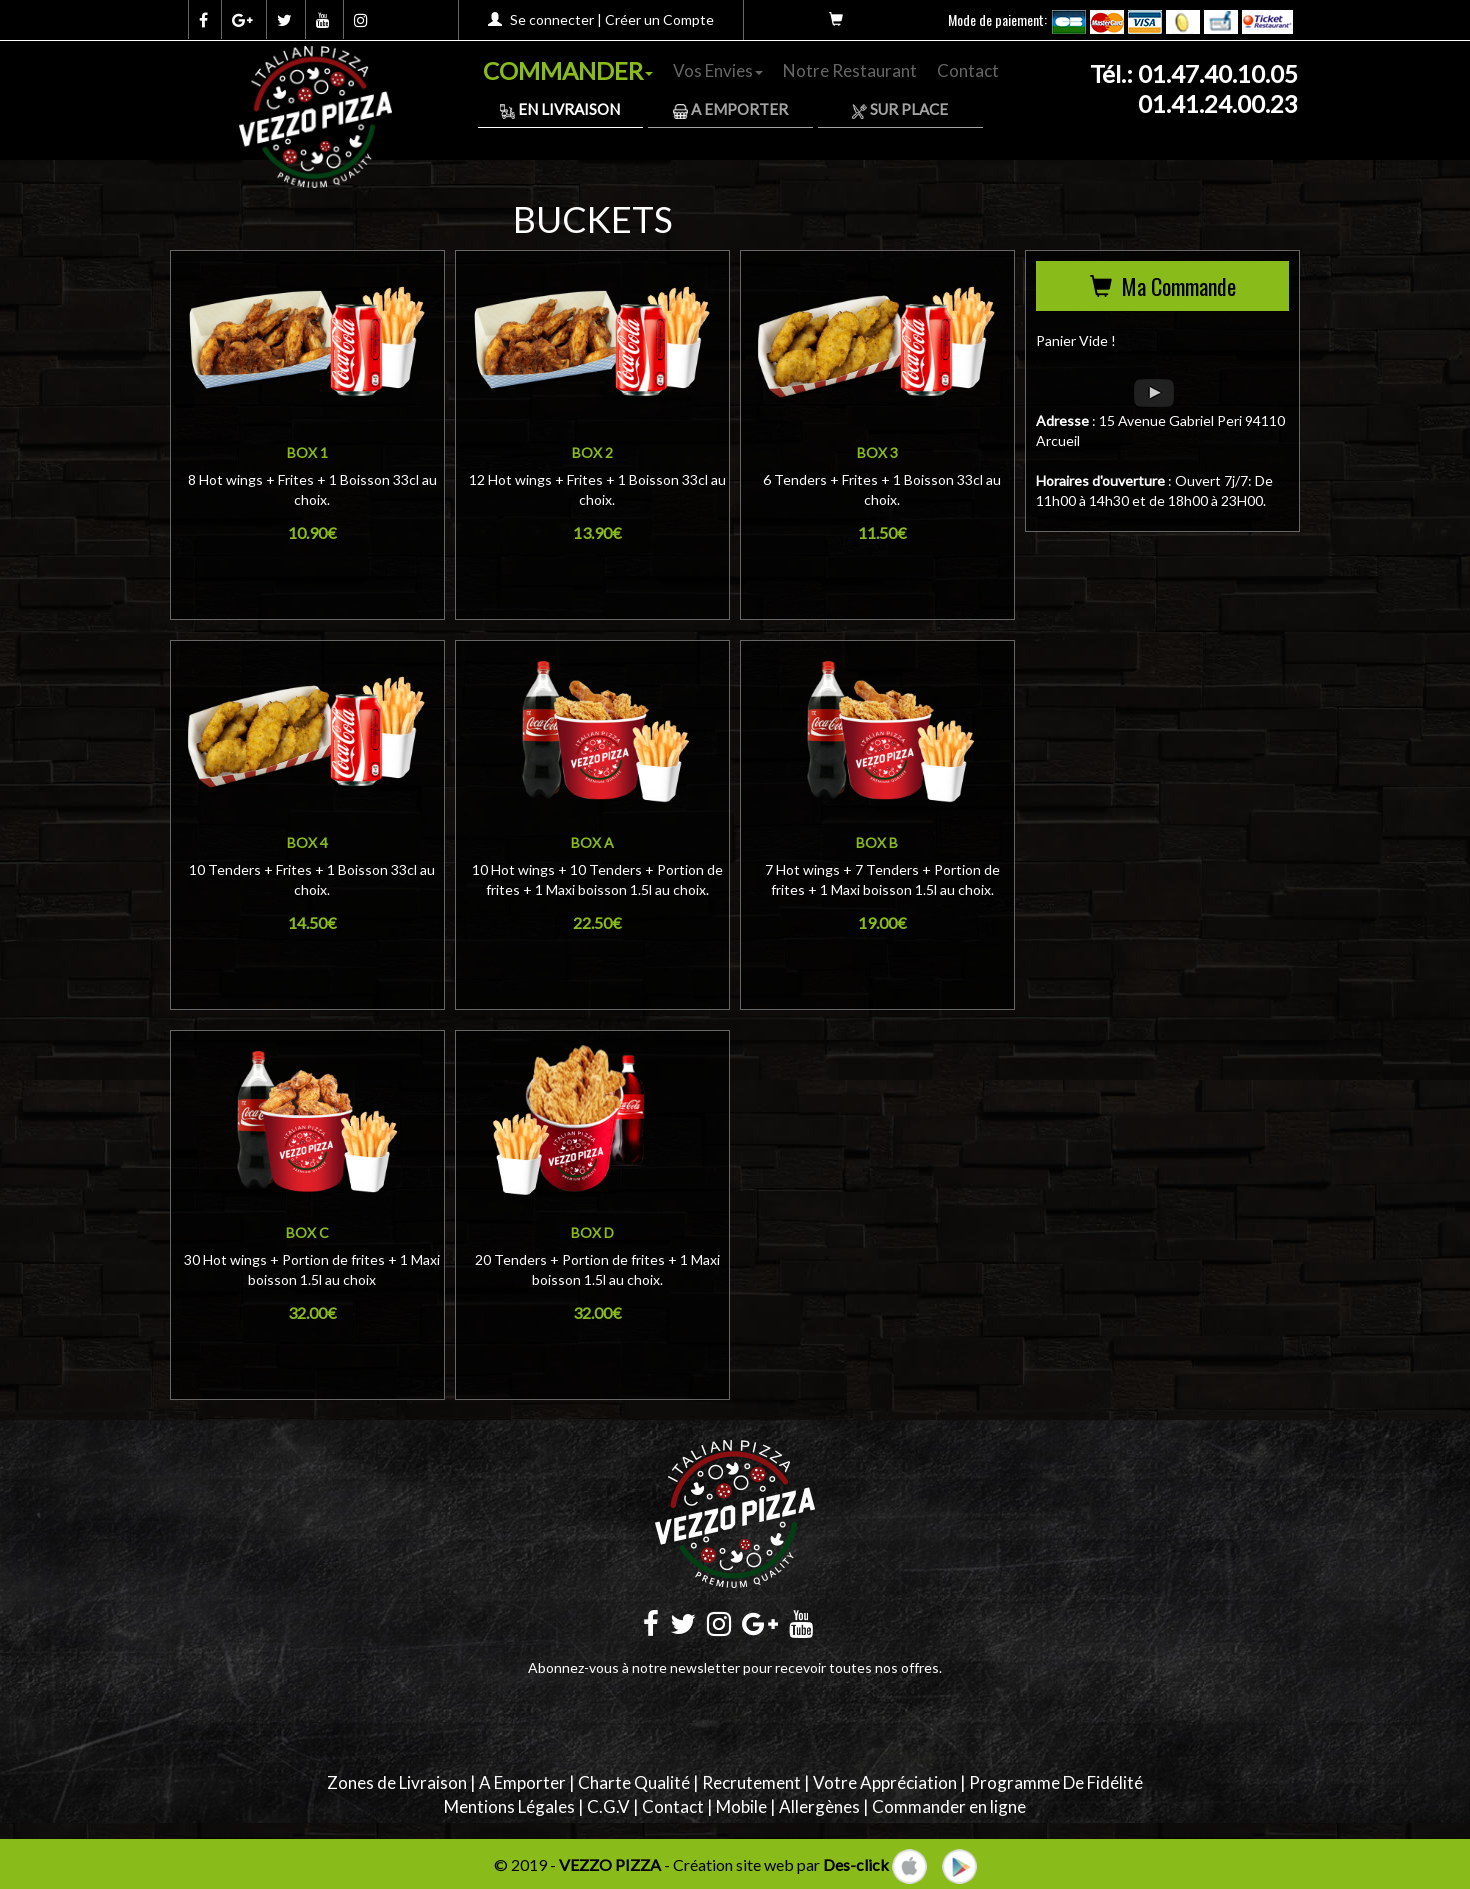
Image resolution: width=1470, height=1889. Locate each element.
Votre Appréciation (885, 1782)
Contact (968, 70)
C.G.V (608, 1806)
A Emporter (730, 109)
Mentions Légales (509, 1806)
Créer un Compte (659, 19)
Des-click (856, 1864)
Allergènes (819, 1806)
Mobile (741, 1806)
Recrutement (751, 1782)
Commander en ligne (949, 1806)
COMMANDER (568, 70)
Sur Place (900, 109)
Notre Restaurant (850, 70)
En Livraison (560, 109)
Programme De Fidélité (1056, 1782)
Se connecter (552, 19)
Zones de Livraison (397, 1782)
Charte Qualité (634, 1782)
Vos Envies (718, 70)
